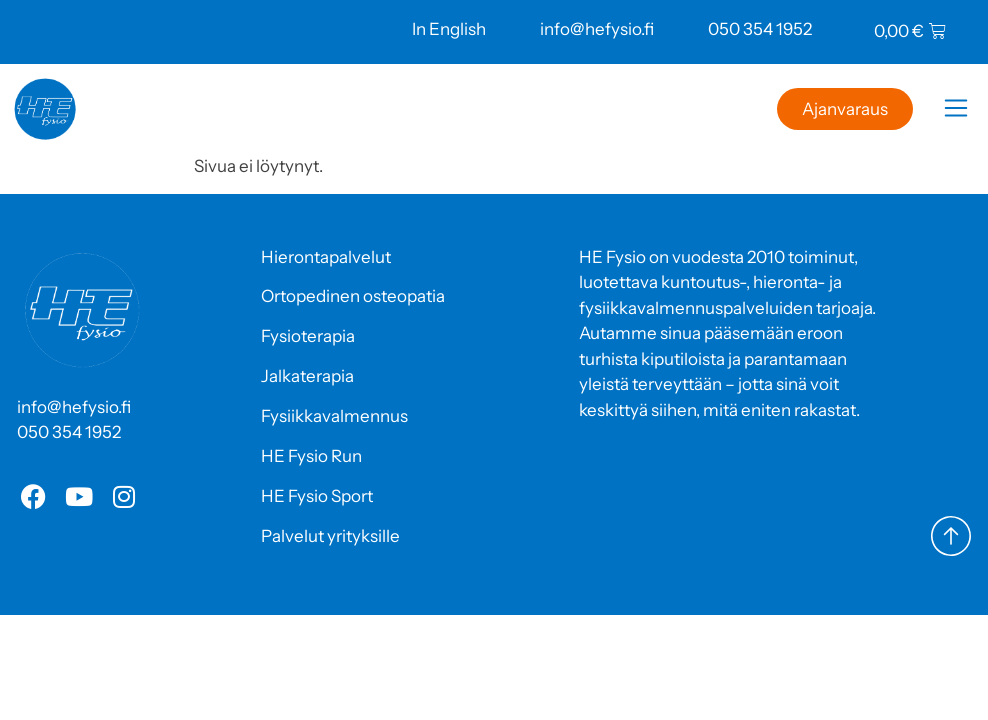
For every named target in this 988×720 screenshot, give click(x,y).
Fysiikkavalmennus (334, 416)
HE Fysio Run (311, 456)
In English (449, 29)
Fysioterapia (308, 336)
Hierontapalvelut (326, 257)
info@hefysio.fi (597, 29)
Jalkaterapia (307, 376)
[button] (955, 111)
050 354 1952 (760, 29)
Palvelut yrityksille (330, 536)
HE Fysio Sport (317, 496)
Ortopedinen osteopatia (353, 296)
